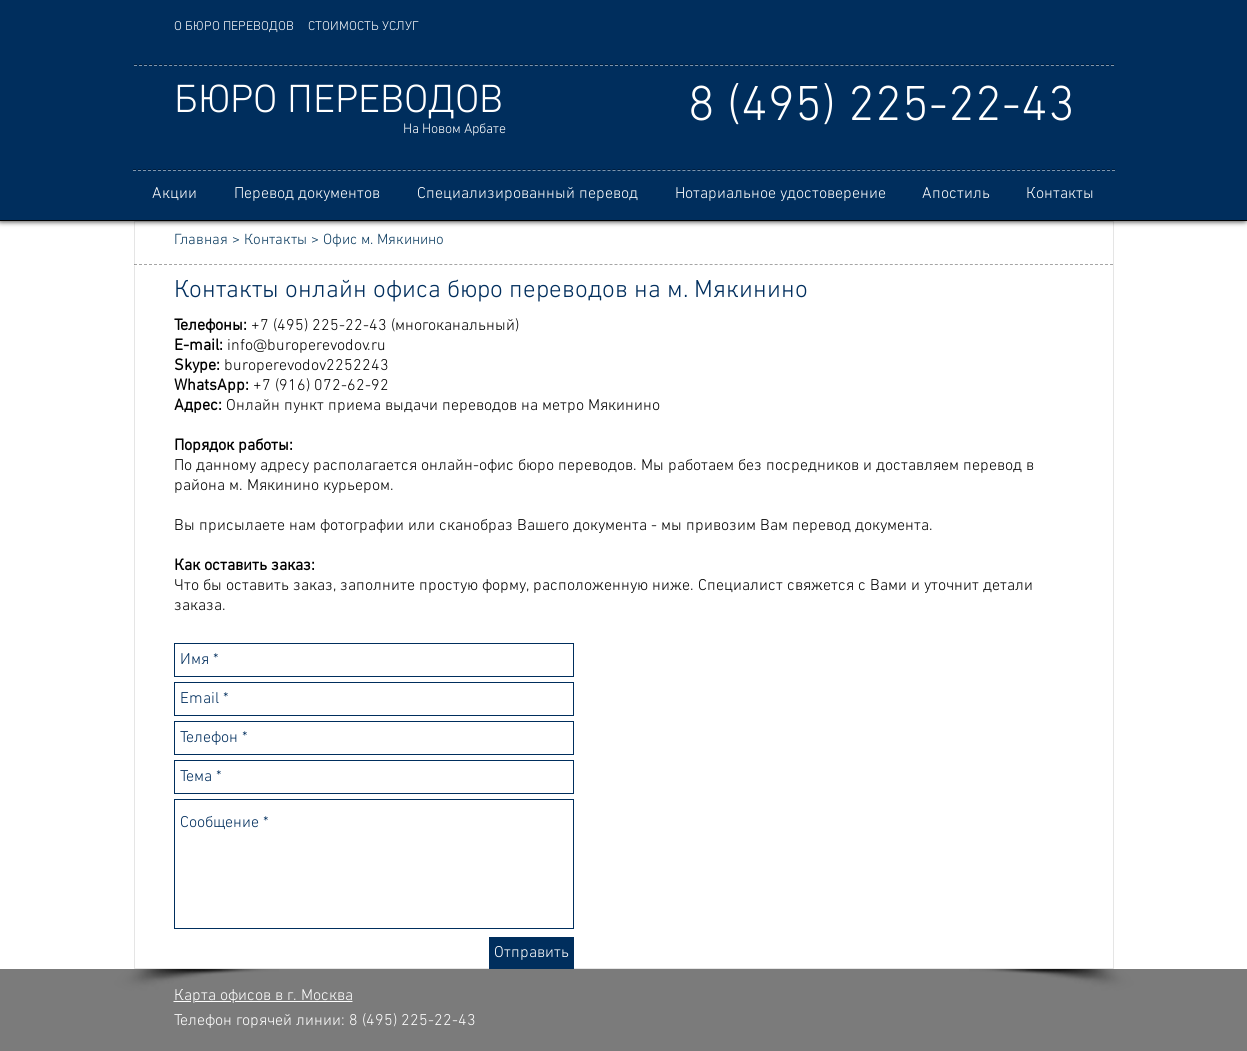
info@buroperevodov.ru (306, 346)
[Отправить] (531, 953)
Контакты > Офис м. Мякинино (344, 240)
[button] (307, 194)
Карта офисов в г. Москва (263, 996)
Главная (201, 240)
